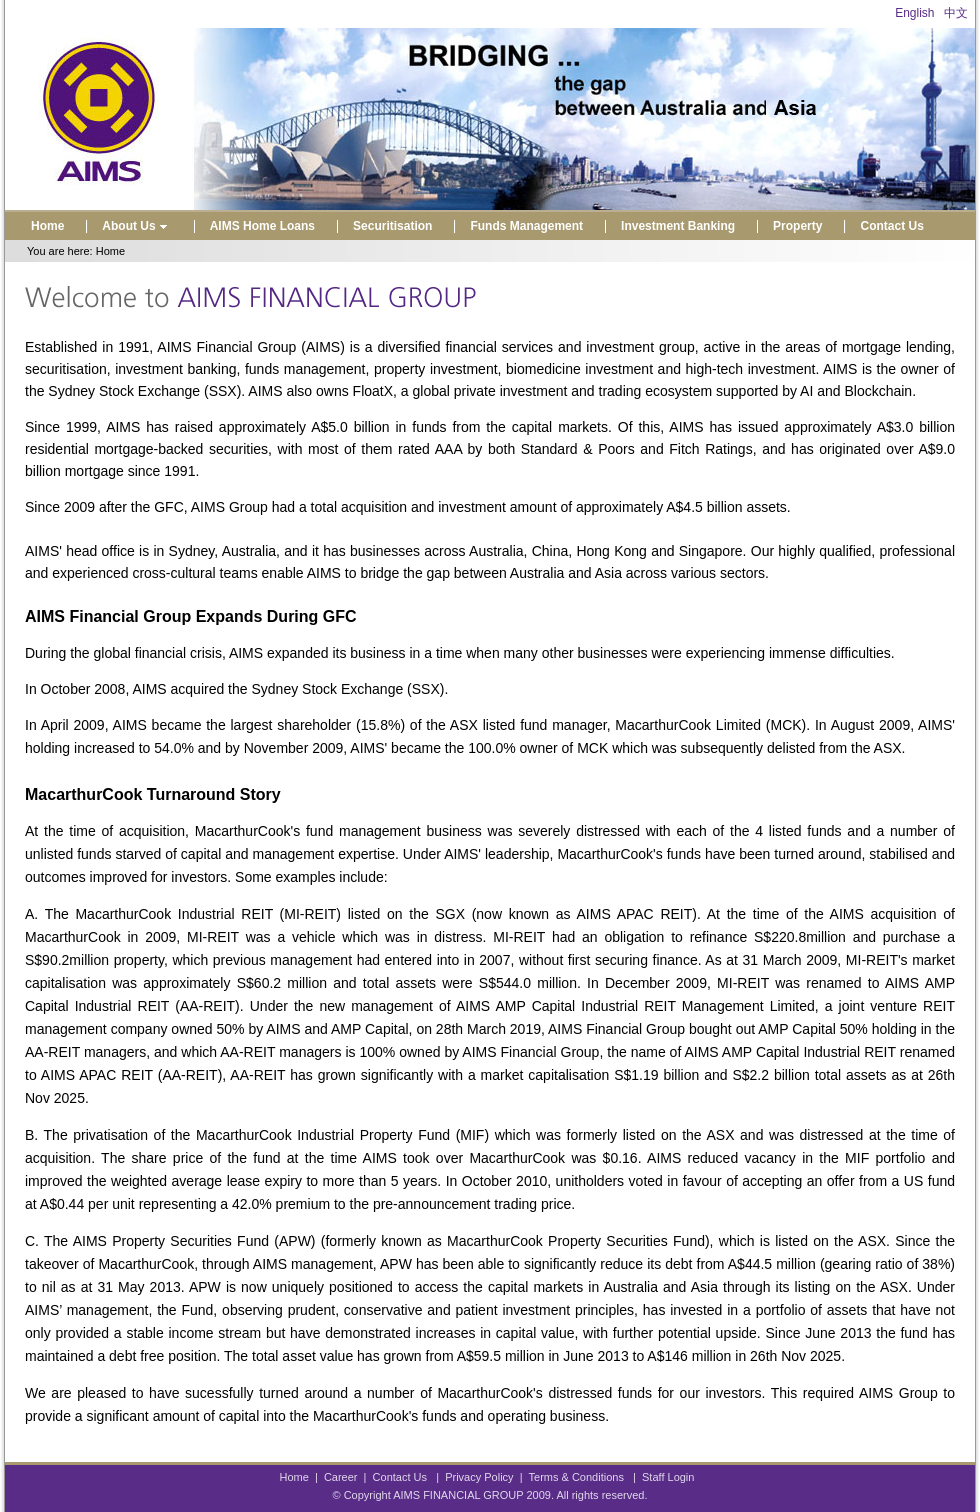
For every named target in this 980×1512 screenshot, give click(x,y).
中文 (956, 13)
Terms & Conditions (576, 1477)
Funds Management (526, 226)
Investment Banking (678, 226)
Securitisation (392, 226)
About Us (136, 226)
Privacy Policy (479, 1477)
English (914, 13)
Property (797, 226)
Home (47, 226)
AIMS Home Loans (262, 226)
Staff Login (668, 1477)
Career (341, 1477)
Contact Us (891, 226)
